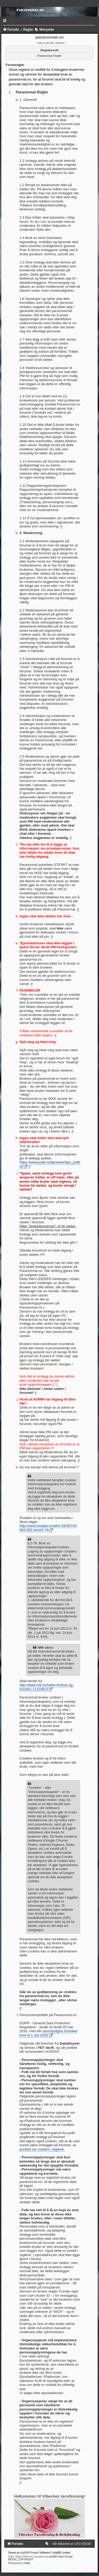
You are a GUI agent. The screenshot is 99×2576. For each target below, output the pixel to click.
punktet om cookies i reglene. (42, 2149)
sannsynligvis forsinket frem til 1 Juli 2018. (48, 2033)
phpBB (24, 2552)
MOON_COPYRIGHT (21, 2559)
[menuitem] (47, 2544)
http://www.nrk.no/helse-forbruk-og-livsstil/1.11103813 (47, 1687)
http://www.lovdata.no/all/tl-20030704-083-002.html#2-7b (49, 1528)
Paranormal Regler (49, 55)
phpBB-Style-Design (61, 2556)
